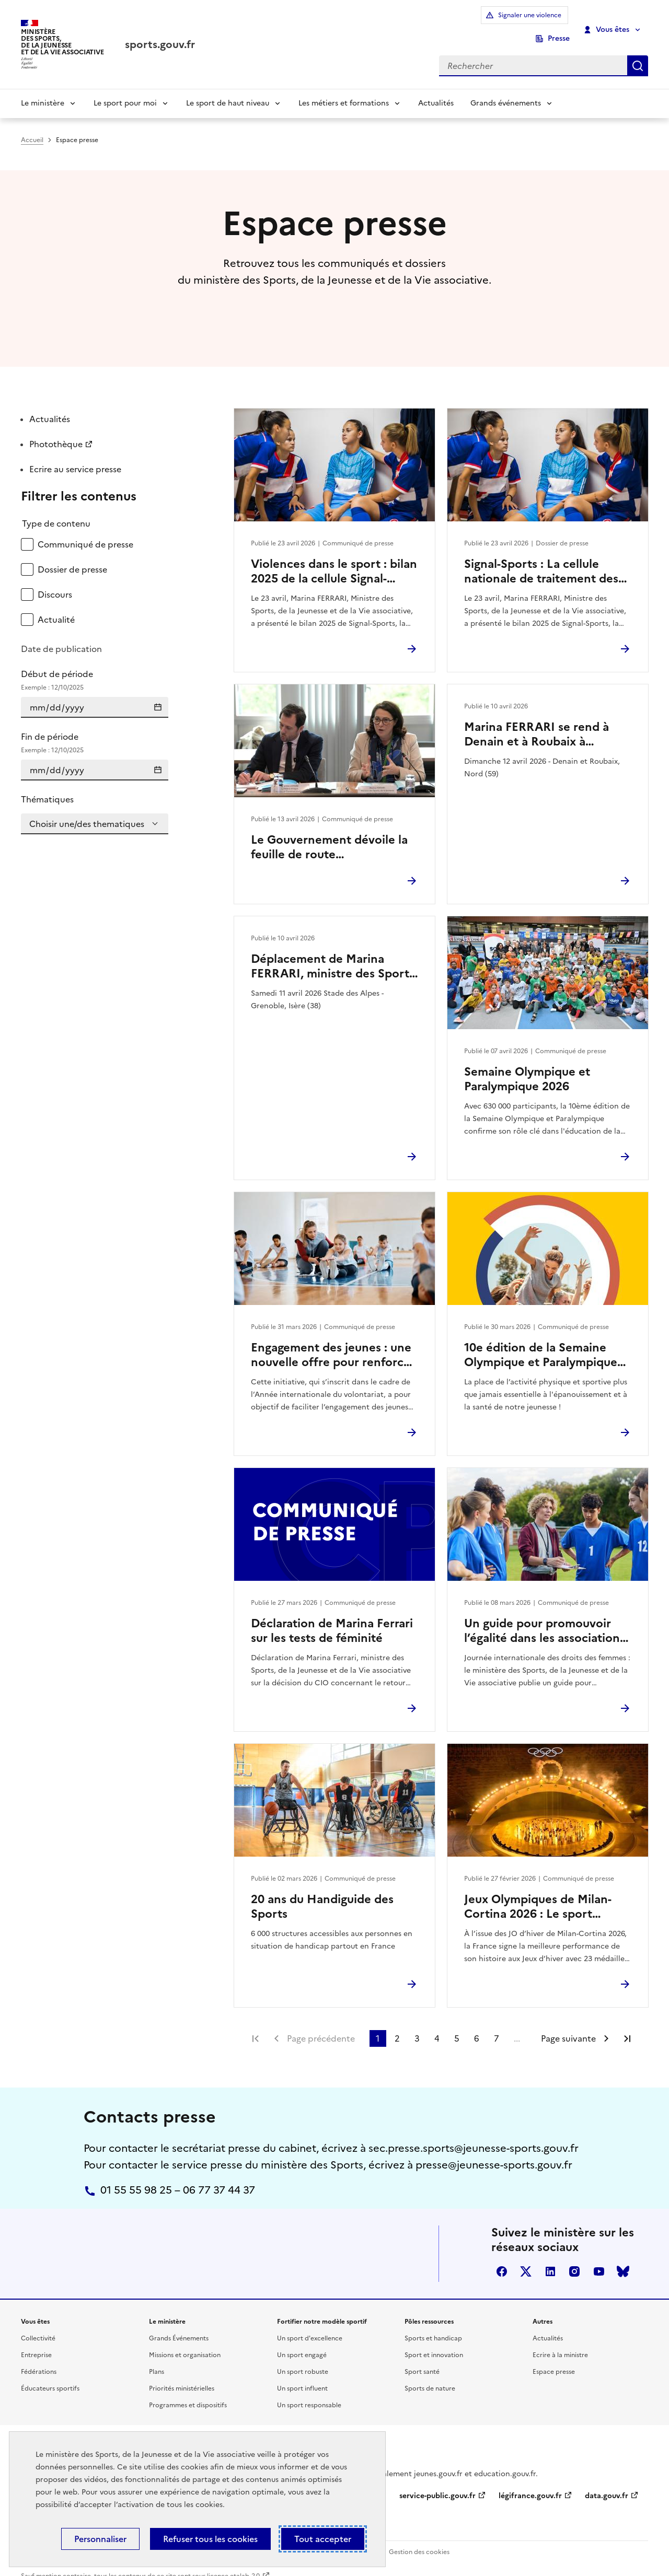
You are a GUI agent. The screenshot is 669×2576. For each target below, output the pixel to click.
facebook (501, 2256)
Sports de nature (430, 2374)
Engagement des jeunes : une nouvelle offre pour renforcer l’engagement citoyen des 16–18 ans (333, 1340)
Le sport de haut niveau (227, 89)
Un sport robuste (302, 2357)
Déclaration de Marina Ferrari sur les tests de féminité (332, 1616)
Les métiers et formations (343, 89)
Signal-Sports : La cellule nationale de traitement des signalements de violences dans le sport (541, 557)
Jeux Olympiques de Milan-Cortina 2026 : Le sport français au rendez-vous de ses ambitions (538, 1892)
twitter (525, 2256)
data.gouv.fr (606, 2481)
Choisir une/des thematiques (86, 809)
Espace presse (554, 2357)
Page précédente (321, 2024)
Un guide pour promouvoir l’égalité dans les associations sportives (544, 1616)
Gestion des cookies (419, 2538)
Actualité (56, 605)
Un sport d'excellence (309, 2323)
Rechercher (637, 50)
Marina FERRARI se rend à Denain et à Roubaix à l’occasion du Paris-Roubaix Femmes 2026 (539, 720)
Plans (156, 2357)
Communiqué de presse (85, 530)
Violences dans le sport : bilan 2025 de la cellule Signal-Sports (334, 557)
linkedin (550, 2256)
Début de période (94, 666)
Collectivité (38, 2323)
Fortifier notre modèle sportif (322, 2307)
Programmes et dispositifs (188, 2390)
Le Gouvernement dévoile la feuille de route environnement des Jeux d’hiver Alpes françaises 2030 (332, 832)
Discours (55, 580)
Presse (559, 22)
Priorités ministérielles (181, 2374)
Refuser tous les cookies (210, 2539)
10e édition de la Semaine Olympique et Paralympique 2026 (540, 1340)
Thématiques (47, 785)
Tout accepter (322, 2539)
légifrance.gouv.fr (530, 2481)
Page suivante (568, 2024)
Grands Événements (179, 2323)
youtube (599, 2256)
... (517, 2024)
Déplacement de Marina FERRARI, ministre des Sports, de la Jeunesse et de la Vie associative (334, 951)
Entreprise (36, 2340)
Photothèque (56, 430)
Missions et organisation (185, 2340)
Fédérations (38, 2357)
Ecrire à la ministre (560, 2340)
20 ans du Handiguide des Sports (322, 1892)
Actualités (436, 89)
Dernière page (627, 2023)
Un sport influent (302, 2374)
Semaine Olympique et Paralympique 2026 (527, 1064)
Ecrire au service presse (75, 455)
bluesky (623, 2256)
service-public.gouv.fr (437, 2481)
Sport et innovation (434, 2340)
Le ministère (42, 89)
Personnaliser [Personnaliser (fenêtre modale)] (100, 2539)
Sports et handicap (433, 2323)
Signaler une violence (484, 22)
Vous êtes (607, 22)
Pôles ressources (429, 2307)
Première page (255, 2023)
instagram (574, 2256)
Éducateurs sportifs (50, 2374)
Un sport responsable (309, 2390)
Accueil (32, 126)
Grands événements (505, 89)
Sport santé (422, 2357)
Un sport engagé (302, 2340)
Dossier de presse (72, 555)
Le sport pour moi (125, 89)
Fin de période (94, 728)
